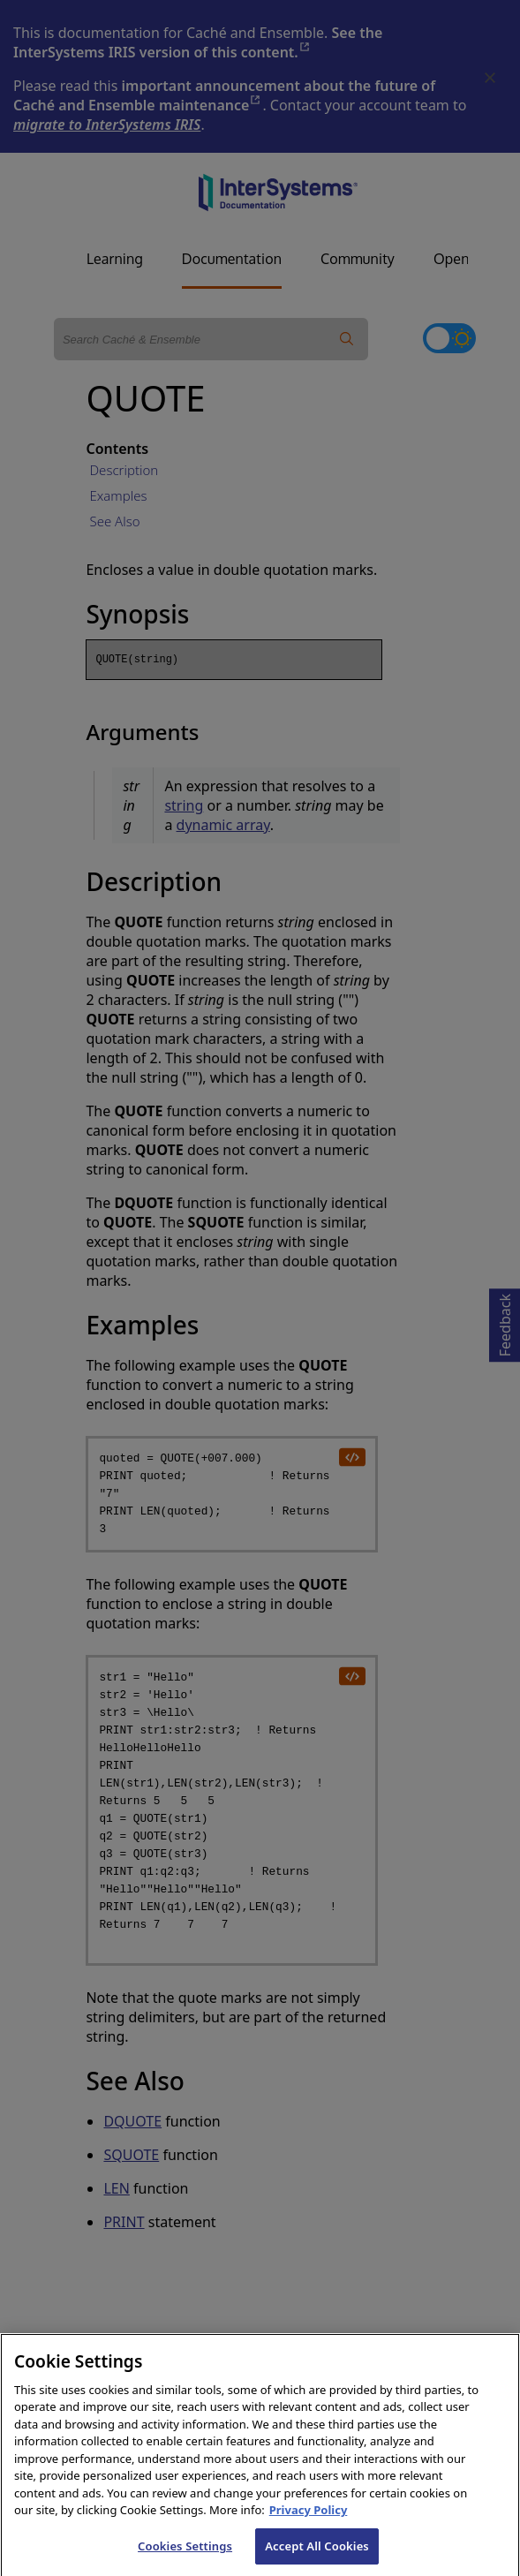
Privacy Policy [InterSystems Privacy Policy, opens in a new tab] (308, 2523)
